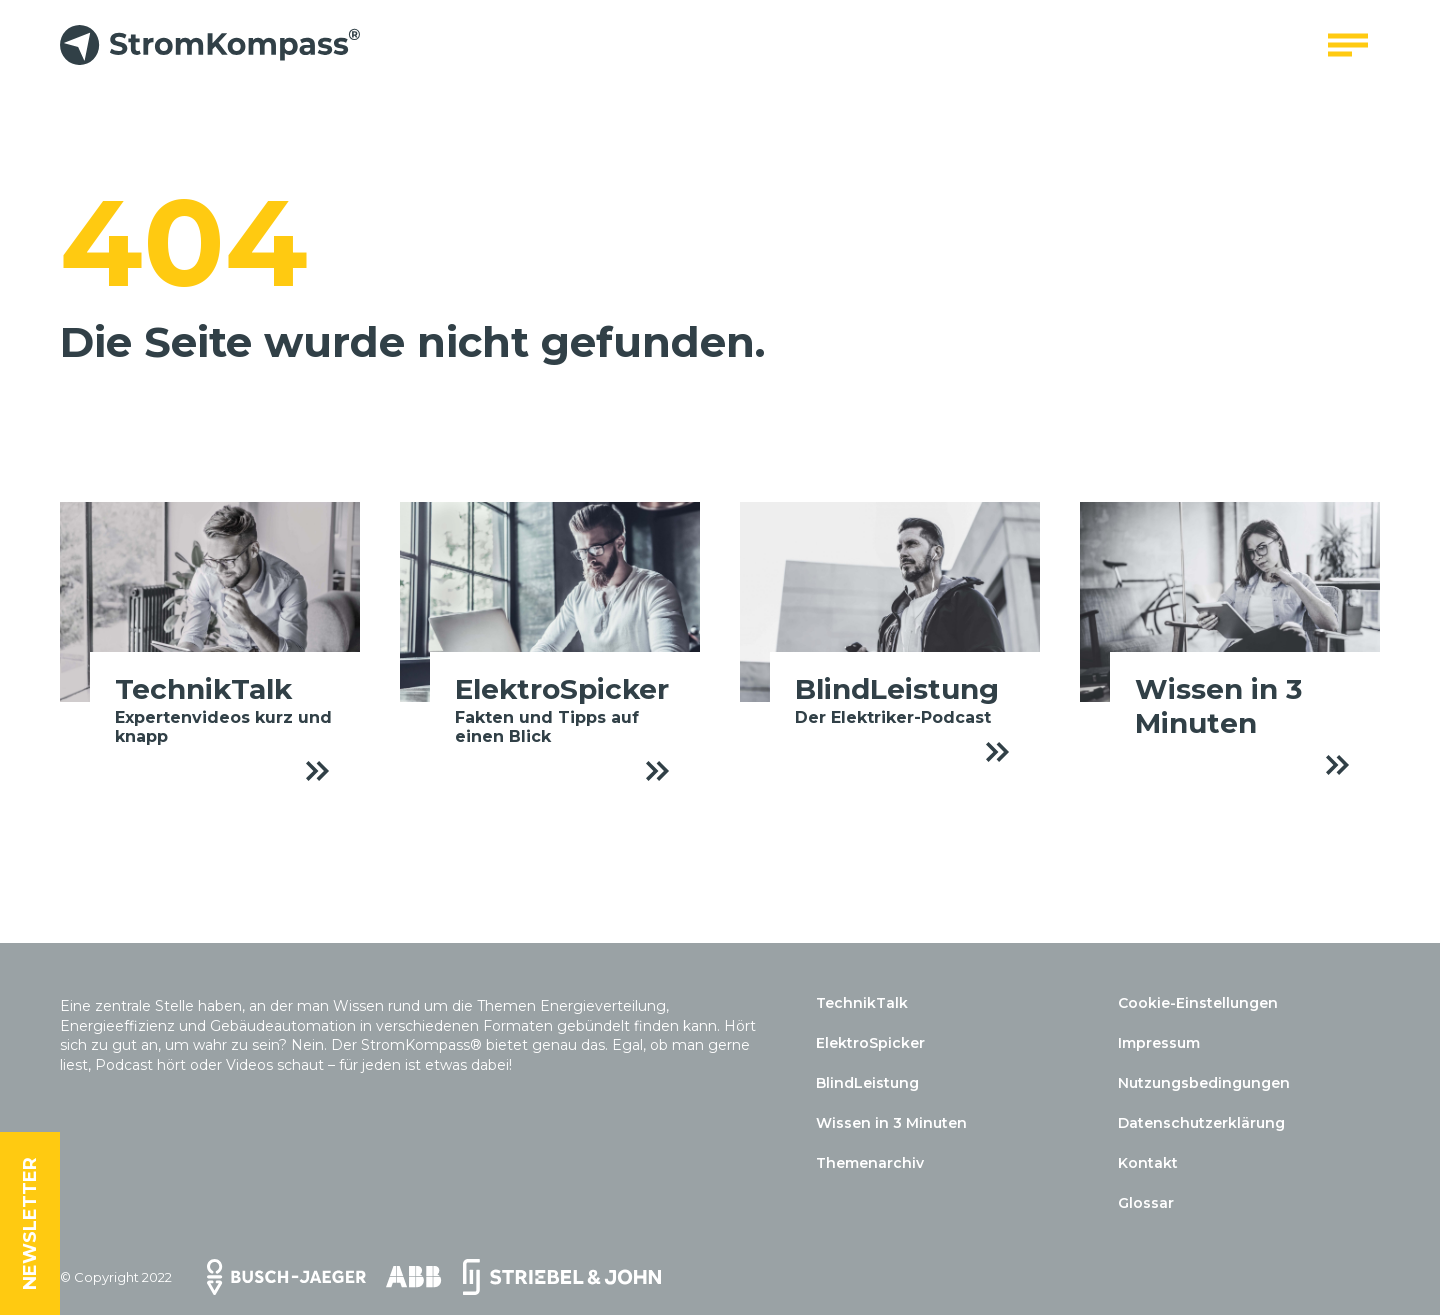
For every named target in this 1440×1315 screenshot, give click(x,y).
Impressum (1159, 1043)
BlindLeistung (867, 1083)
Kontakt (1148, 1163)
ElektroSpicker (870, 1043)
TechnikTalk (862, 1003)
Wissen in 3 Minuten (891, 1123)
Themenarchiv (870, 1163)
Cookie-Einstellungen (1198, 1003)
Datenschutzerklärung (1201, 1123)
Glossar (1146, 1203)
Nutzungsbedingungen (1204, 1083)
